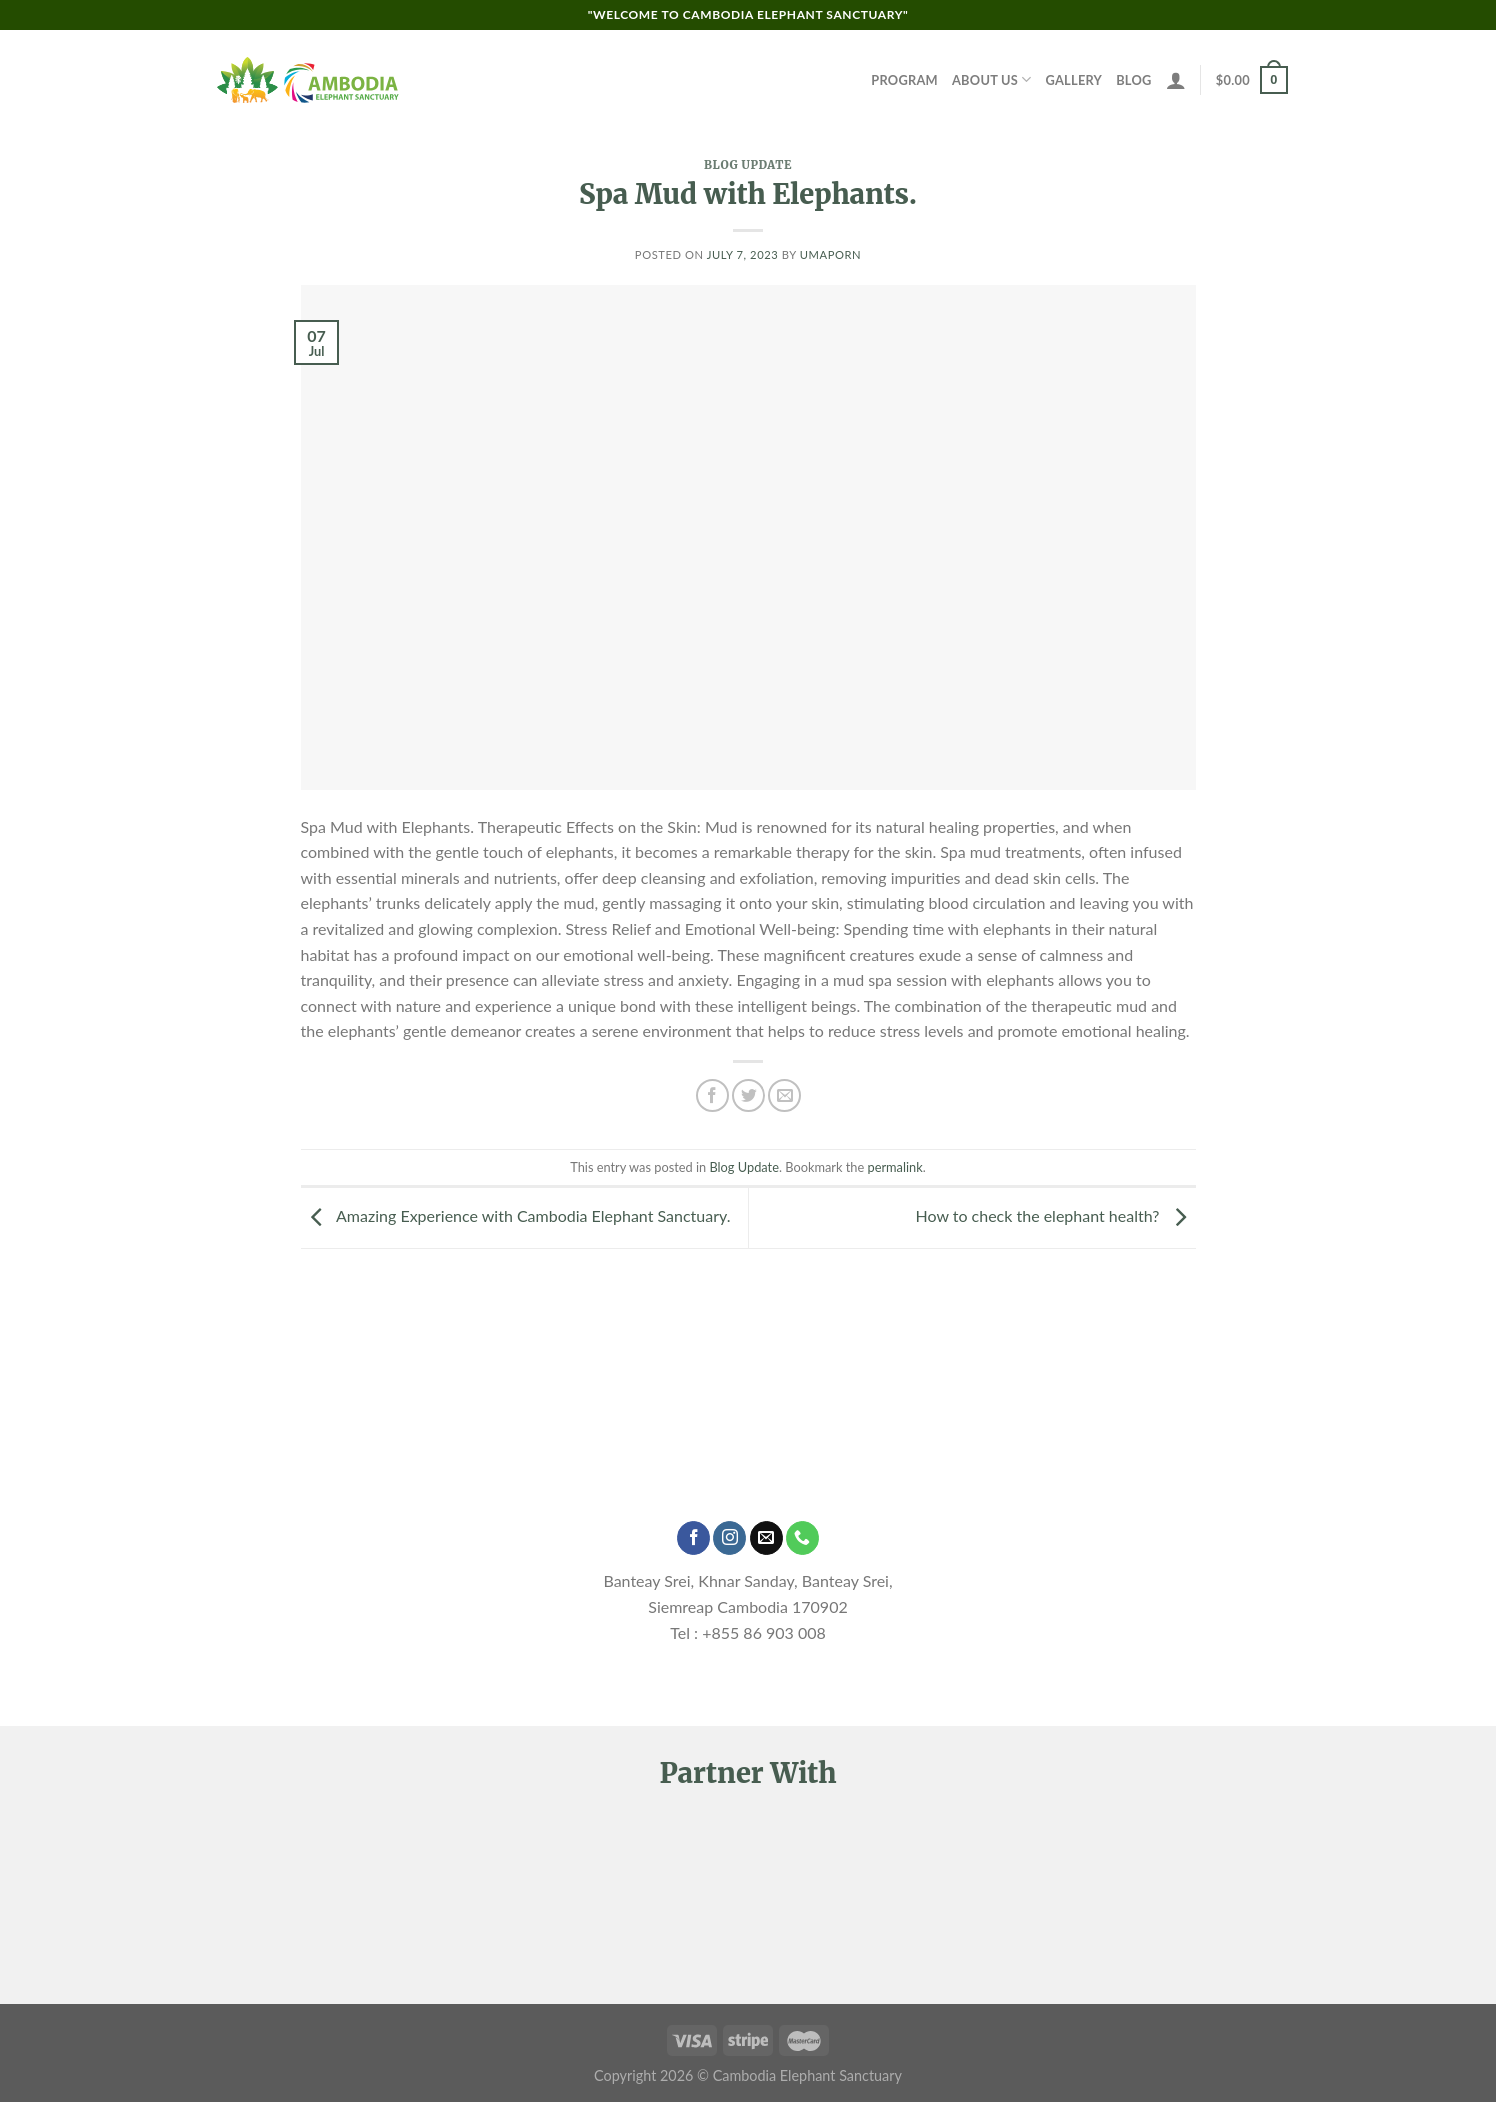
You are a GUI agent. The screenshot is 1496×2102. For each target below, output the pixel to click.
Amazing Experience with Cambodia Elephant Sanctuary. (516, 1215)
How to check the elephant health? (1055, 1215)
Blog (1133, 80)
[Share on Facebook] (712, 1095)
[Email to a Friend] (784, 1095)
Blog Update (748, 165)
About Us (992, 79)
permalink (895, 1167)
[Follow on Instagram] (729, 1538)
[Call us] (802, 1538)
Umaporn (830, 254)
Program (904, 80)
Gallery (1074, 80)
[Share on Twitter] (748, 1095)
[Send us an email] (766, 1538)
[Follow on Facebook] (693, 1538)
